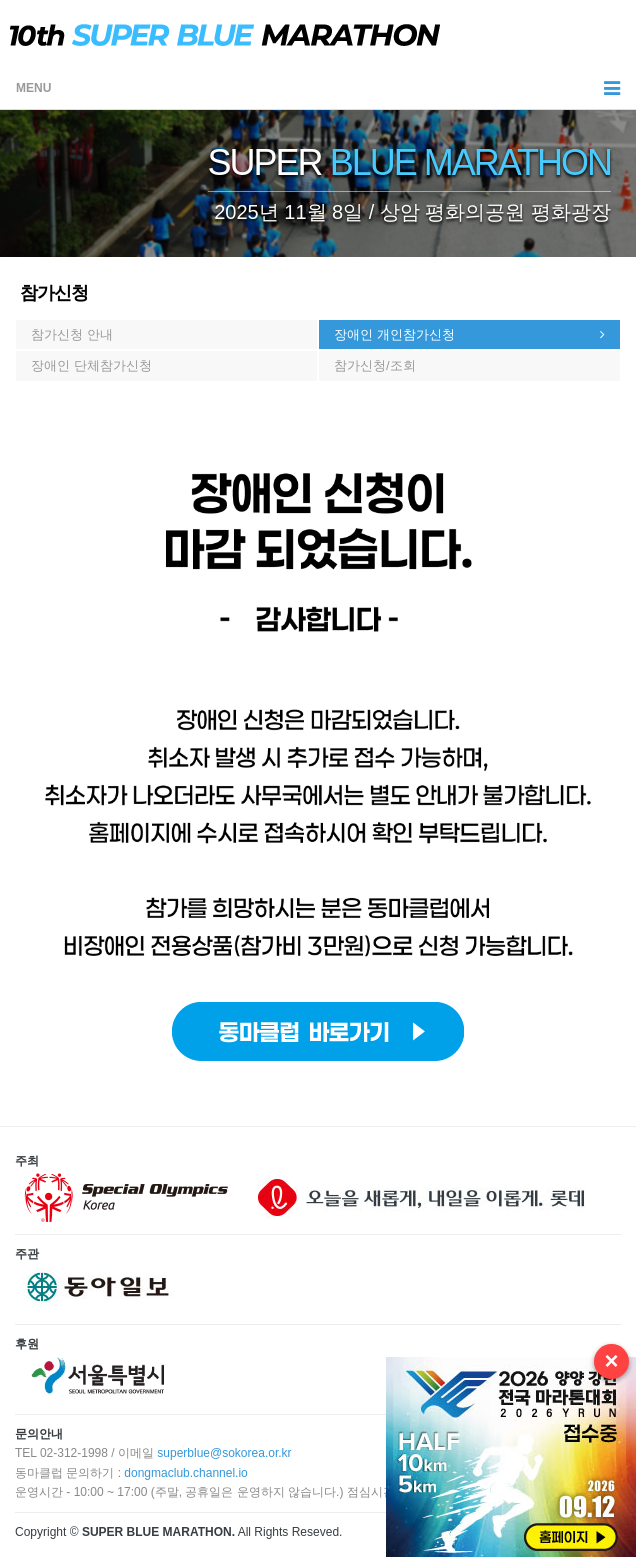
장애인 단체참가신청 (91, 365)
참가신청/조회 (375, 365)
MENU (318, 88)
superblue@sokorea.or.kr (224, 1453)
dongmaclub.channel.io (185, 1473)
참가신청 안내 (72, 334)
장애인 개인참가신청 (394, 334)
